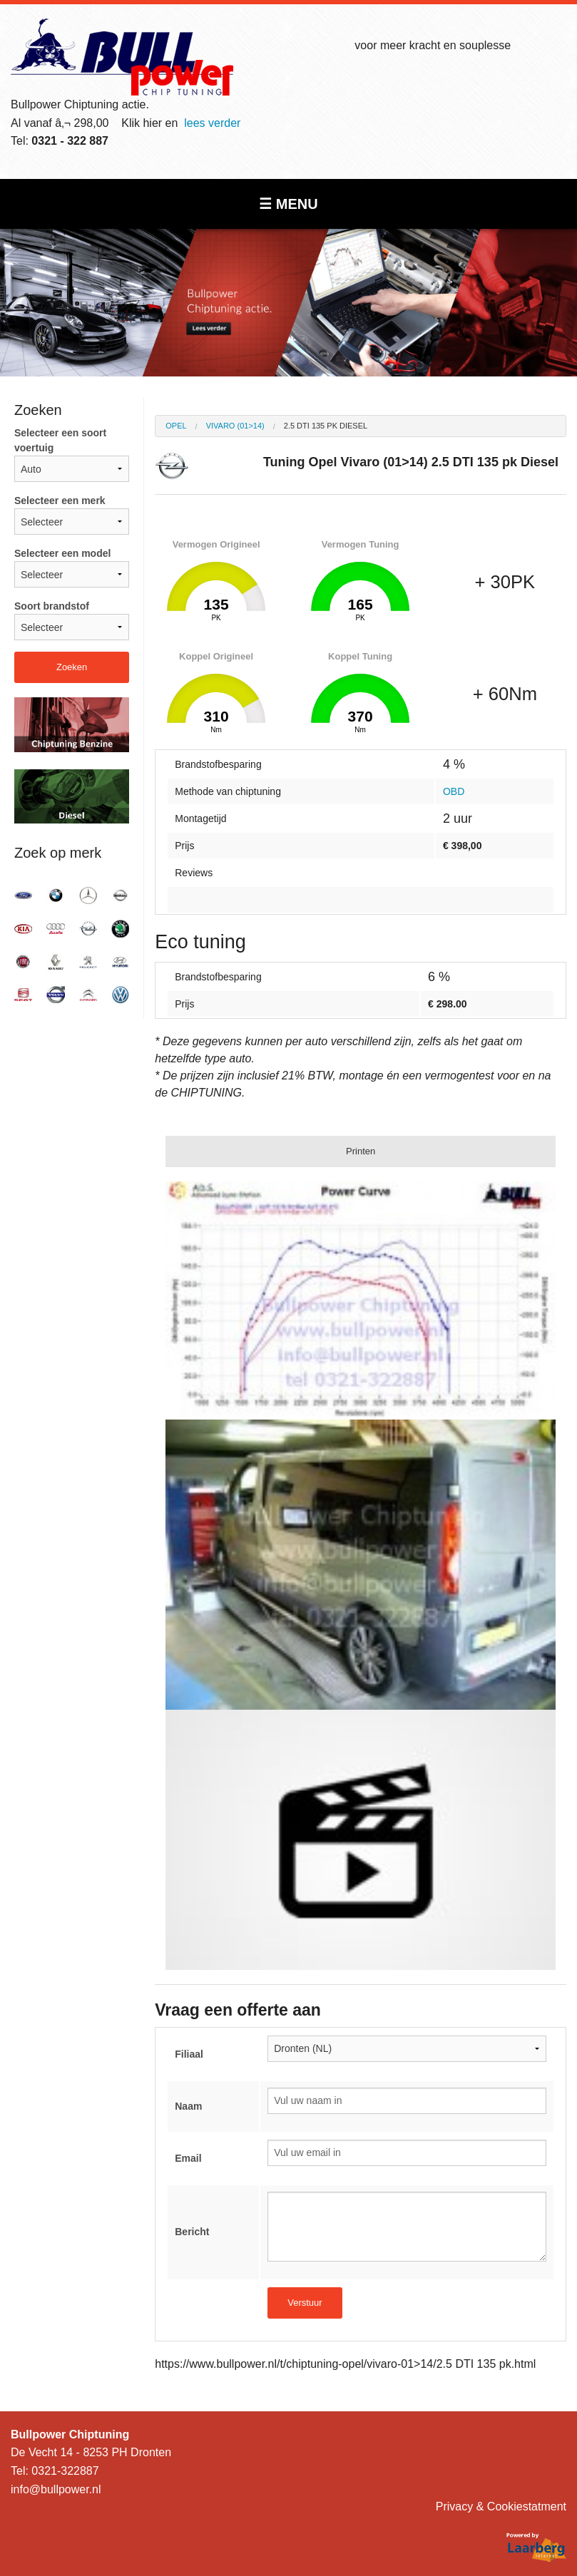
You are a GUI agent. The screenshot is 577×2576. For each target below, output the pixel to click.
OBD (453, 791)
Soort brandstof (71, 620)
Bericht (192, 2231)
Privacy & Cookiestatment (501, 2506)
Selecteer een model (71, 567)
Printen (360, 1151)
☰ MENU (288, 204)
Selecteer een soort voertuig (71, 454)
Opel (175, 425)
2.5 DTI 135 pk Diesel (325, 425)
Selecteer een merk (71, 515)
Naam (188, 2106)
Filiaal (189, 2054)
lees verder (212, 123)
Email (188, 2158)
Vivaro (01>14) (235, 425)
